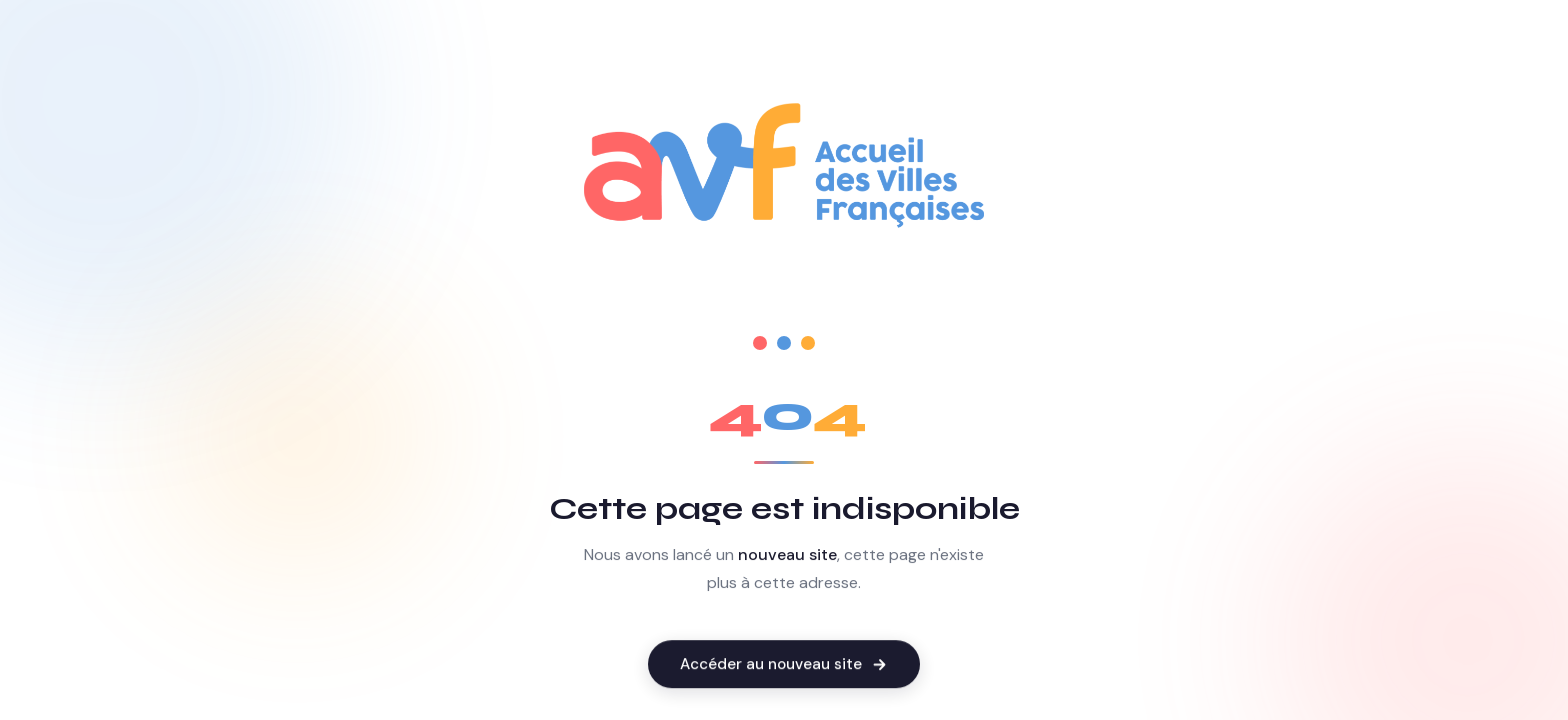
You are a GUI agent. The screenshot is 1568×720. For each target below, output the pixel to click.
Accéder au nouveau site (784, 665)
